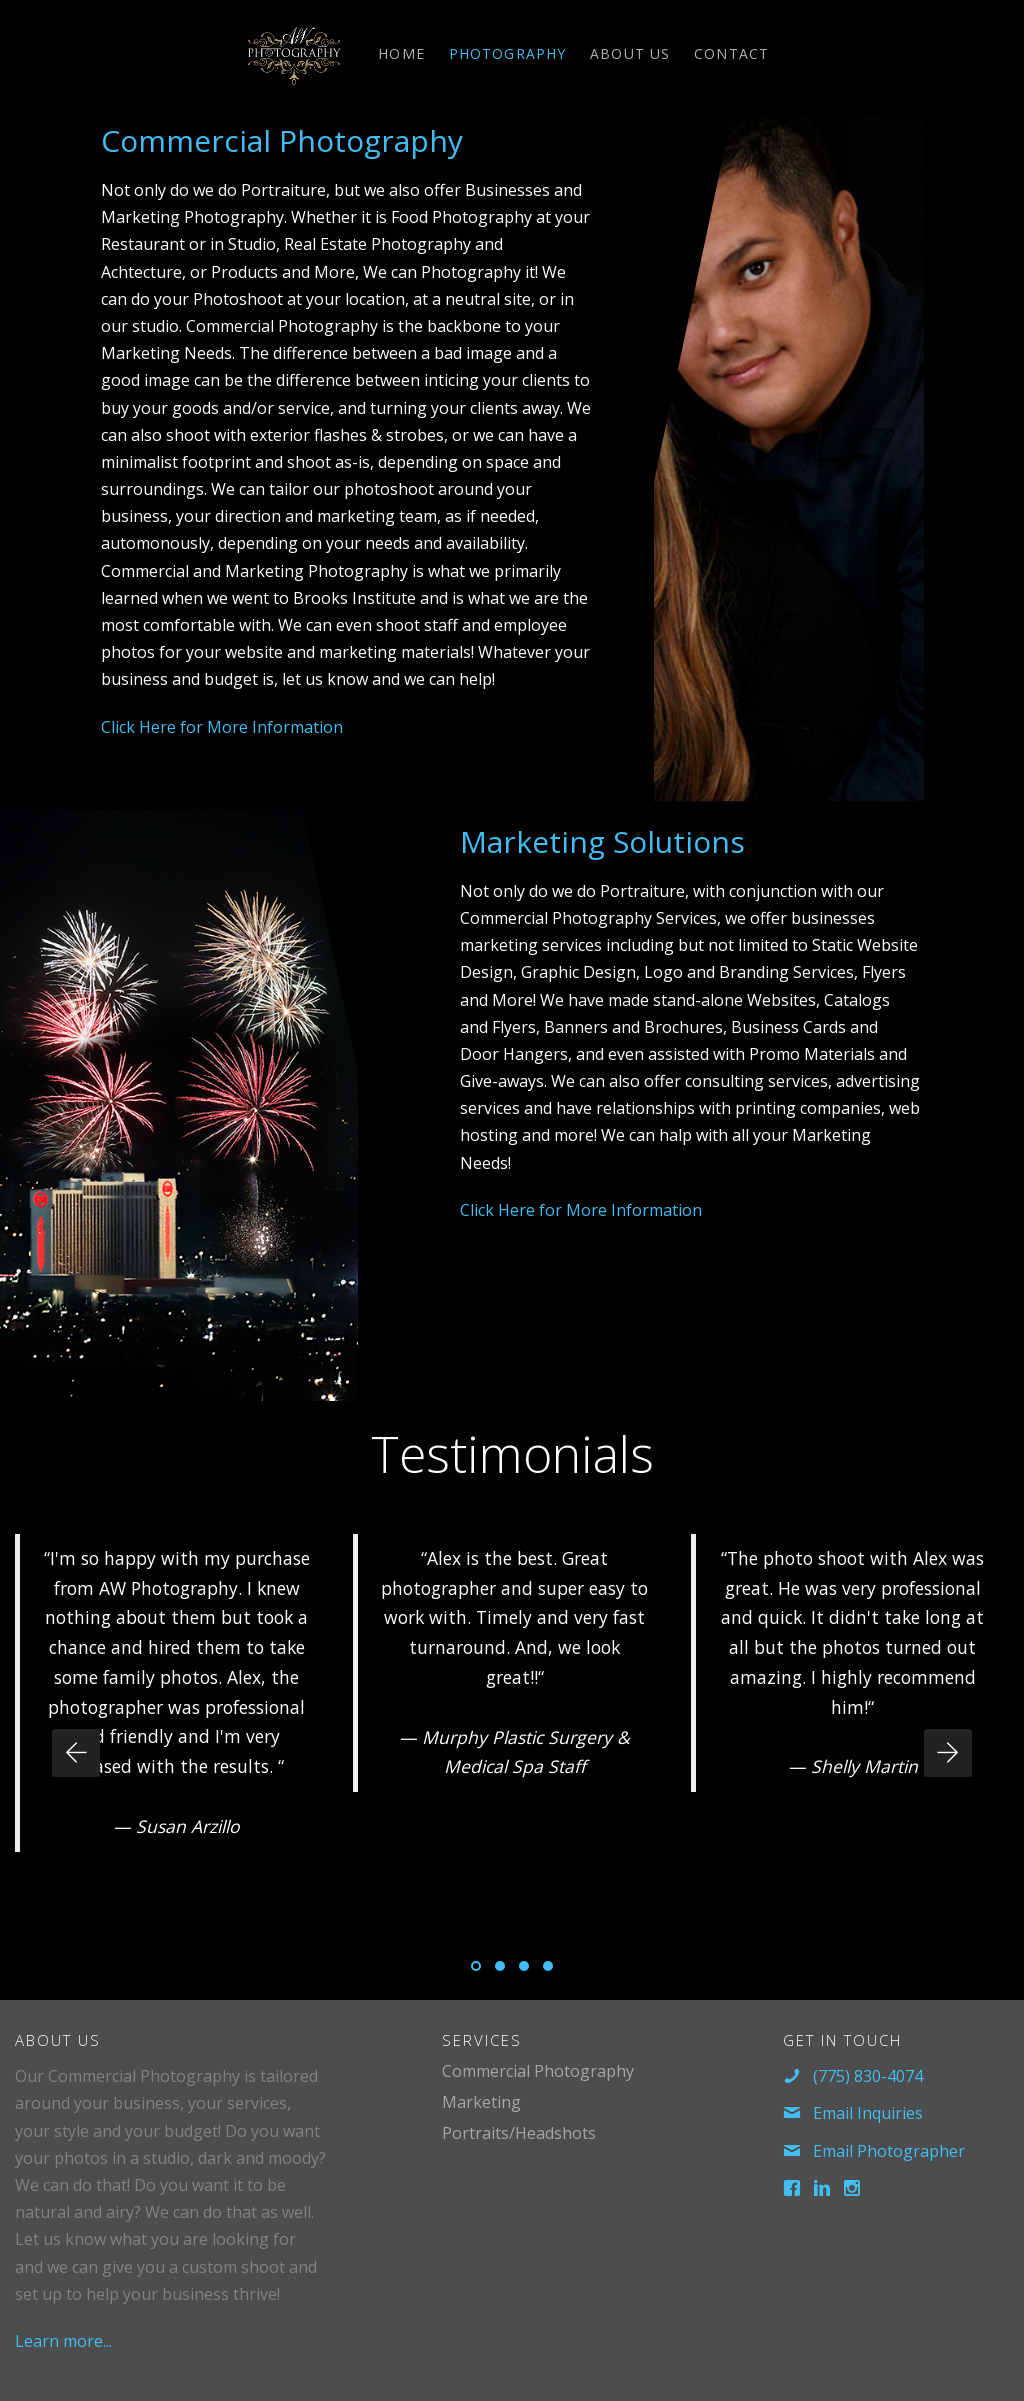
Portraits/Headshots (519, 2133)
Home (401, 53)
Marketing (481, 2102)
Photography (507, 53)
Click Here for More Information (222, 727)
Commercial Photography (282, 140)
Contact (731, 53)
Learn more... (63, 2341)
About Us (630, 53)
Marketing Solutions (602, 841)
